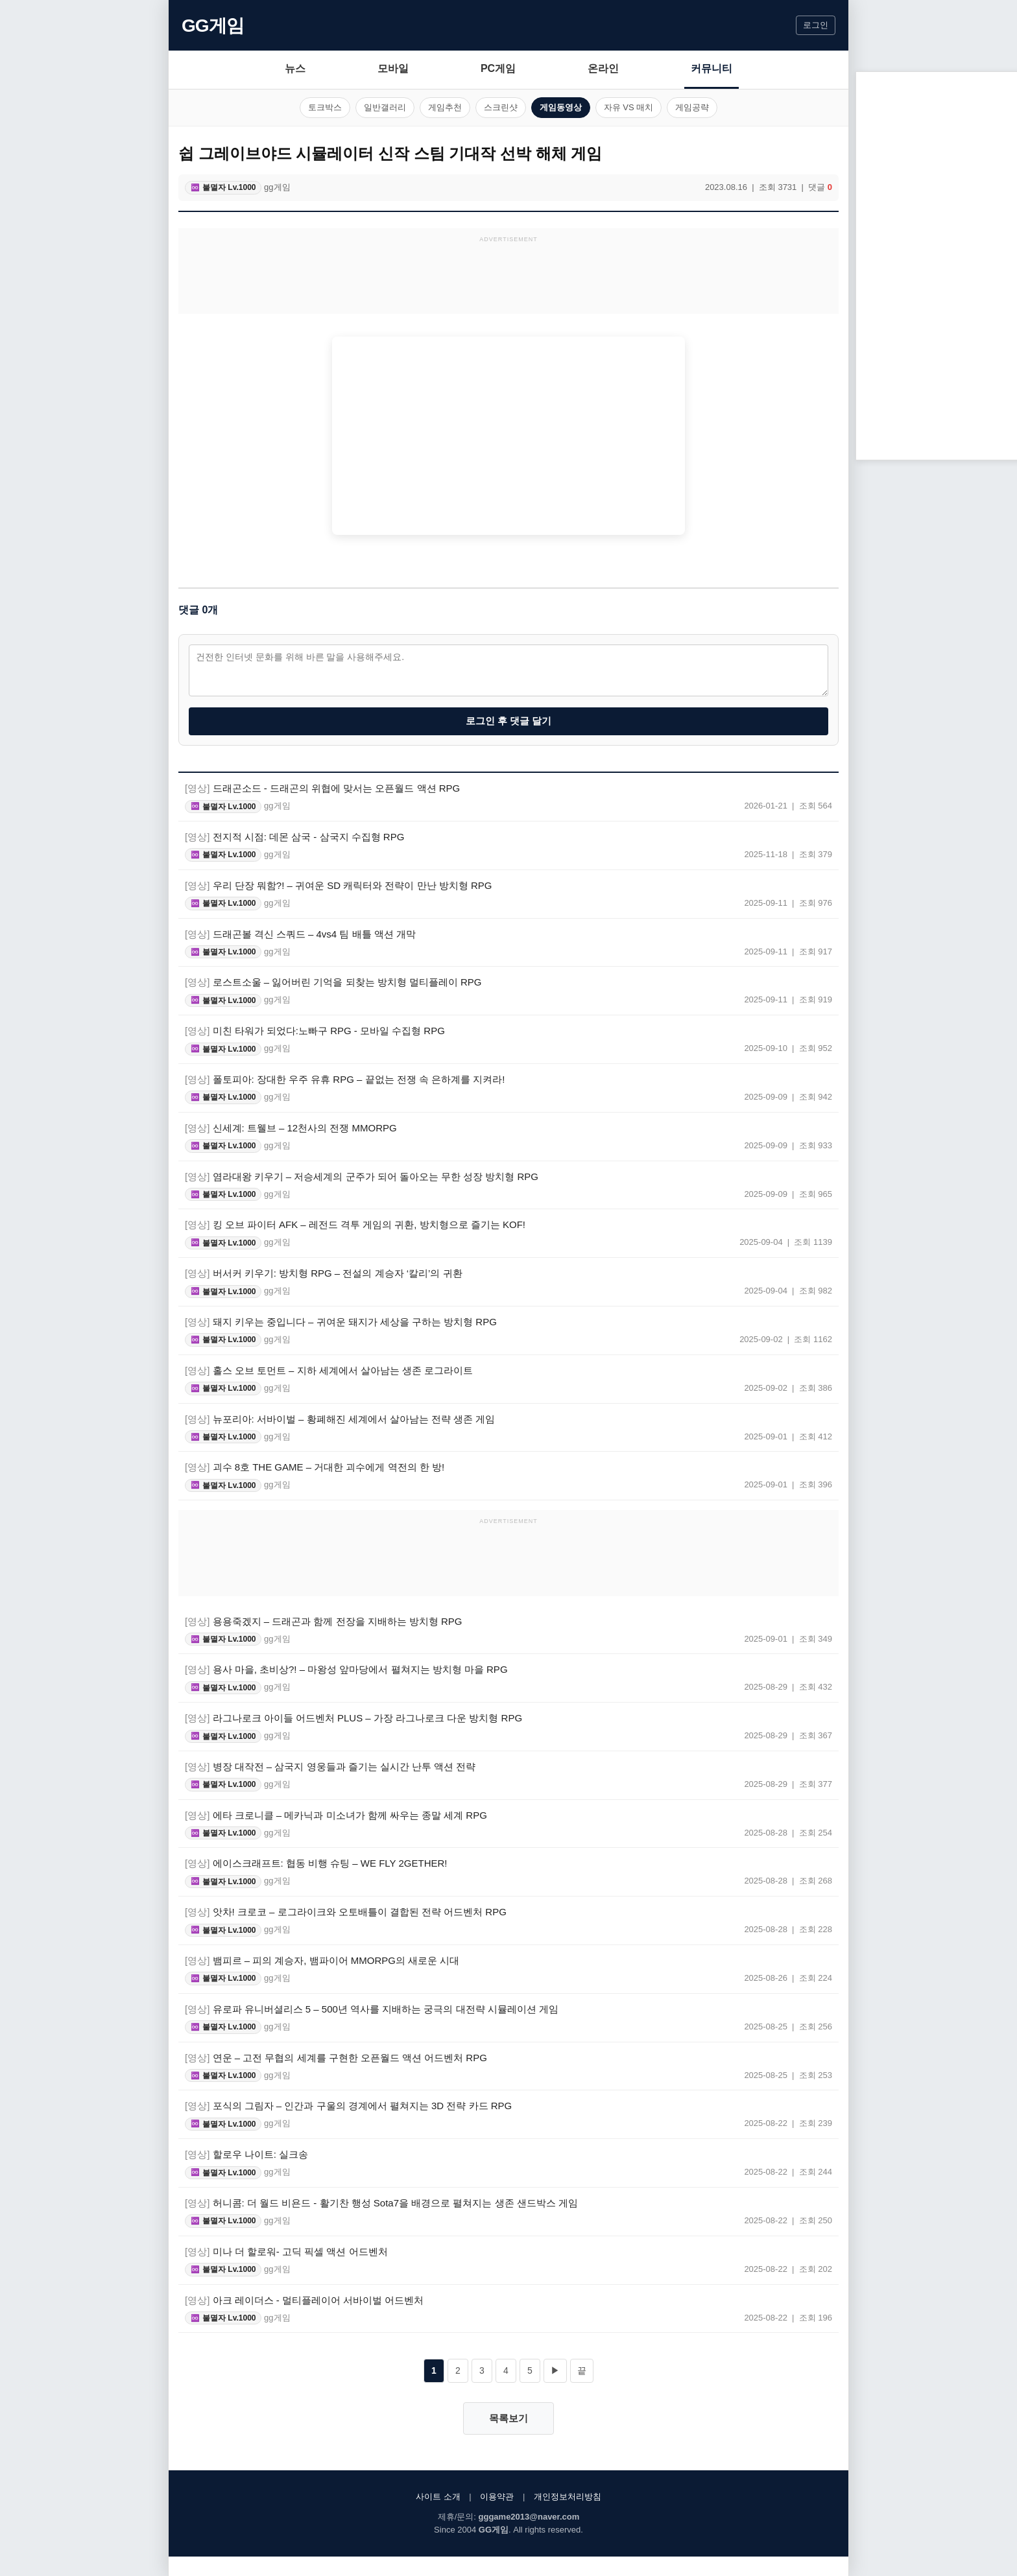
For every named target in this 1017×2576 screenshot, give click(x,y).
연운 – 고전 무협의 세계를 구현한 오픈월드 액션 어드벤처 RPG (336, 2057)
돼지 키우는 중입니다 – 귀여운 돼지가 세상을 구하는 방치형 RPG (341, 1321)
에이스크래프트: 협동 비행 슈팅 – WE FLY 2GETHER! (316, 1863)
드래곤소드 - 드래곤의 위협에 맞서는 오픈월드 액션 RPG (322, 788)
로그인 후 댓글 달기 (509, 720)
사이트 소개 (438, 2496)
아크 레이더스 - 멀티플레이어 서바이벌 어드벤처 (304, 2300)
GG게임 (213, 26)
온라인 (603, 68)
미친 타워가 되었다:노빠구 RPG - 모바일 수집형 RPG (315, 1030)
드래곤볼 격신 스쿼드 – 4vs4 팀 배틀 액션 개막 (300, 933)
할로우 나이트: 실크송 (246, 2154)
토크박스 (325, 107)
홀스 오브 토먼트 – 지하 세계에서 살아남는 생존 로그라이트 (329, 1370)
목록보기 (508, 2418)
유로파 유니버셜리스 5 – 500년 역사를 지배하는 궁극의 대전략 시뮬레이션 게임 (371, 2009)
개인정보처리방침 (567, 2496)
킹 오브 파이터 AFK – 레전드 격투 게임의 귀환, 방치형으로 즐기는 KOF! (355, 1224)
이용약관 (497, 2496)
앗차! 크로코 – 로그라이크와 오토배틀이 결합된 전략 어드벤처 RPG (346, 1911)
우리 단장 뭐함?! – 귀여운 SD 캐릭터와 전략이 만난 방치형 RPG (338, 885)
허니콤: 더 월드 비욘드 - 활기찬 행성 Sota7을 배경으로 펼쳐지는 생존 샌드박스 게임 (381, 2202)
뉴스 (295, 68)
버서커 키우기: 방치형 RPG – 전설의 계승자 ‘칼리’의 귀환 (323, 1273)
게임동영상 (561, 107)
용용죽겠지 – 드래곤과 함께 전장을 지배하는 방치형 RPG (323, 1621)
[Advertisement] (508, 278)
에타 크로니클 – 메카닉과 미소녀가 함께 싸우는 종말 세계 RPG (336, 1815)
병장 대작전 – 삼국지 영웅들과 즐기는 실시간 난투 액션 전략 (330, 1766)
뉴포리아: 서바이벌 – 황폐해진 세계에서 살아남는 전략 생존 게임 (340, 1418)
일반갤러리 (385, 107)
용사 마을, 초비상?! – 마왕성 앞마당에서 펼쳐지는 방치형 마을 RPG (346, 1669)
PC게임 (498, 68)
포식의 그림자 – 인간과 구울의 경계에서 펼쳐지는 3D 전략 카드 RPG (348, 2105)
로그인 (815, 25)
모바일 (393, 68)
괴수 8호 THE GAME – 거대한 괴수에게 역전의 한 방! (314, 1466)
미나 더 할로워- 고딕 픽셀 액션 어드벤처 (286, 2251)
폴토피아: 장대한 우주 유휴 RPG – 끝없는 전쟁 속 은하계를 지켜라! (345, 1079)
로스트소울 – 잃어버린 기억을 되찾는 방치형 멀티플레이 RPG (333, 981)
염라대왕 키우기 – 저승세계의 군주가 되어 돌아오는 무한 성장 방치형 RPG (361, 1176)
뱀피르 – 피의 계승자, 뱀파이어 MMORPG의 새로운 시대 (322, 1960)
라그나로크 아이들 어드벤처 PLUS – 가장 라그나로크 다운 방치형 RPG (353, 1717)
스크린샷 (501, 107)
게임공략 (692, 107)
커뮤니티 (711, 68)
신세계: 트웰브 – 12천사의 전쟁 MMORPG (291, 1127)
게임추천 (445, 107)
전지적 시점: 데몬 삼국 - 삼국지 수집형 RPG (294, 836)
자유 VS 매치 (629, 107)
